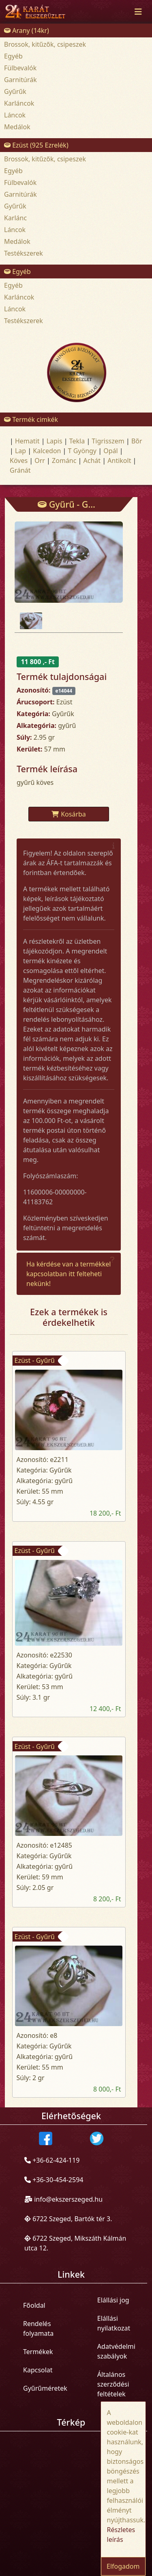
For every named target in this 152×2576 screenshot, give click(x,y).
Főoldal (34, 2305)
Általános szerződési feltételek (113, 2384)
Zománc (64, 460)
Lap (20, 450)
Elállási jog (113, 2300)
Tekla (77, 441)
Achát (92, 460)
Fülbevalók (20, 67)
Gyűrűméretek (45, 2388)
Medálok (17, 126)
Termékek (38, 2351)
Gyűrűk (15, 91)
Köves (19, 460)
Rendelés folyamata (38, 2328)
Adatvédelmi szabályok (116, 2351)
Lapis (54, 441)
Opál (110, 450)
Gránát (20, 470)
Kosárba (68, 814)
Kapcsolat (38, 2369)
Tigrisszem (108, 441)
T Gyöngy (82, 450)
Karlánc (15, 217)
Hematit (27, 441)
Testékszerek (23, 253)
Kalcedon (47, 450)
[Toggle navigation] (138, 12)
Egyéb (13, 56)
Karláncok (19, 103)
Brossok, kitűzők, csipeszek (45, 44)
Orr (39, 460)
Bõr (136, 441)
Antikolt (119, 460)
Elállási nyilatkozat (113, 2323)
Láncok (15, 115)
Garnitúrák (20, 79)
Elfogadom (123, 2566)
